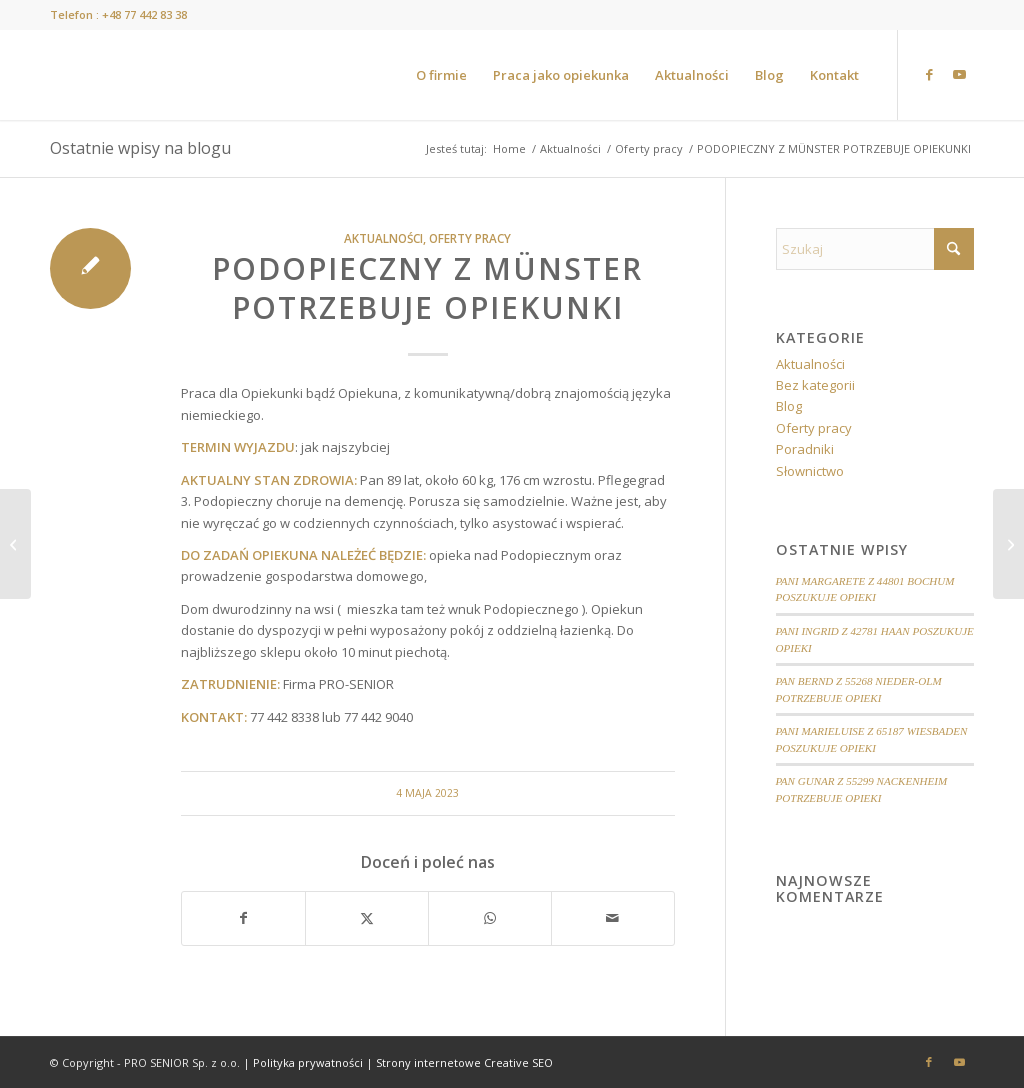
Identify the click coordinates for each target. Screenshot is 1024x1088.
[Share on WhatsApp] (490, 918)
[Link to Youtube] (959, 74)
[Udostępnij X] (367, 918)
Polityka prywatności (308, 1062)
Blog (789, 406)
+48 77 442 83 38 (144, 14)
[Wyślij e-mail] (613, 918)
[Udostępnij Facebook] (243, 918)
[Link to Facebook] (929, 74)
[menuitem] (441, 75)
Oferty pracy (470, 238)
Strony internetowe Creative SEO (464, 1062)
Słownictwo (810, 471)
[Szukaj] (875, 249)
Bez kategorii (815, 385)
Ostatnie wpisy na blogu (140, 148)
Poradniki (805, 449)
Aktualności (383, 238)
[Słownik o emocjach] (1008, 544)
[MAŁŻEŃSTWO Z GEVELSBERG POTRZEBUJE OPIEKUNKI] (15, 544)
